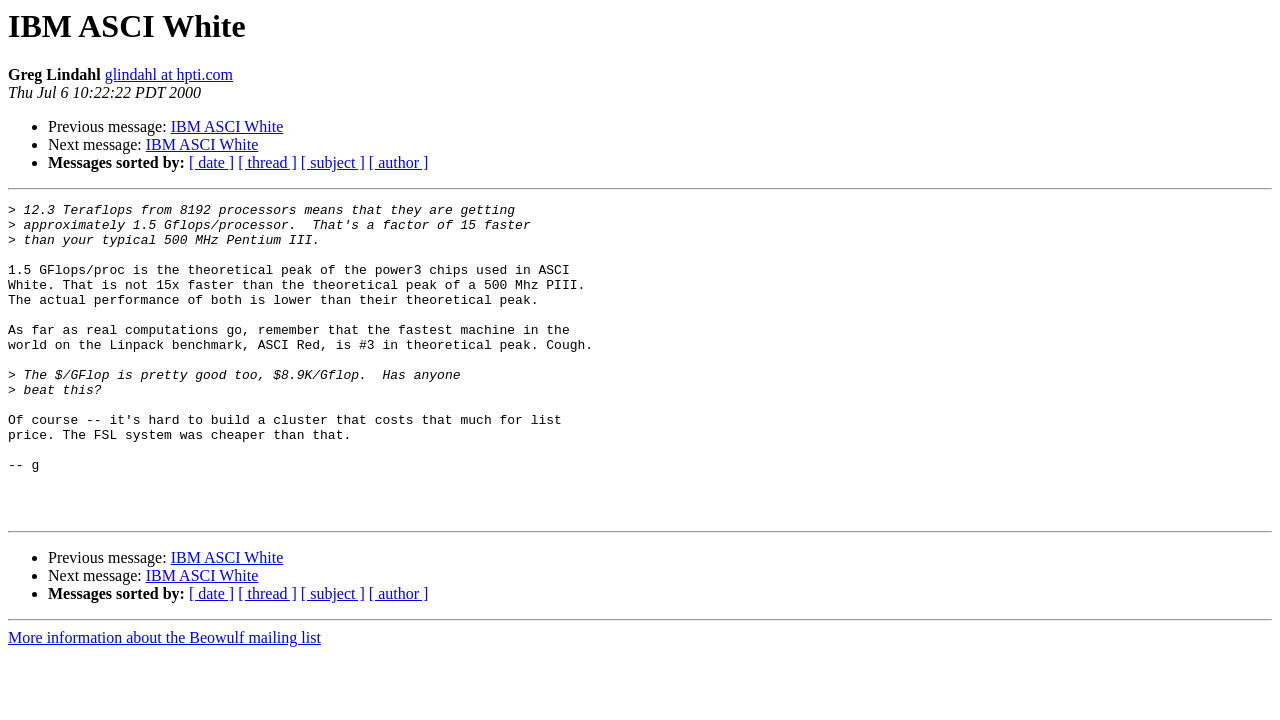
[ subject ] (333, 162)
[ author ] (399, 162)
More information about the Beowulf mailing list (164, 700)
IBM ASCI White (227, 126)
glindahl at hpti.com (169, 74)
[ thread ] (267, 162)
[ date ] (211, 162)
